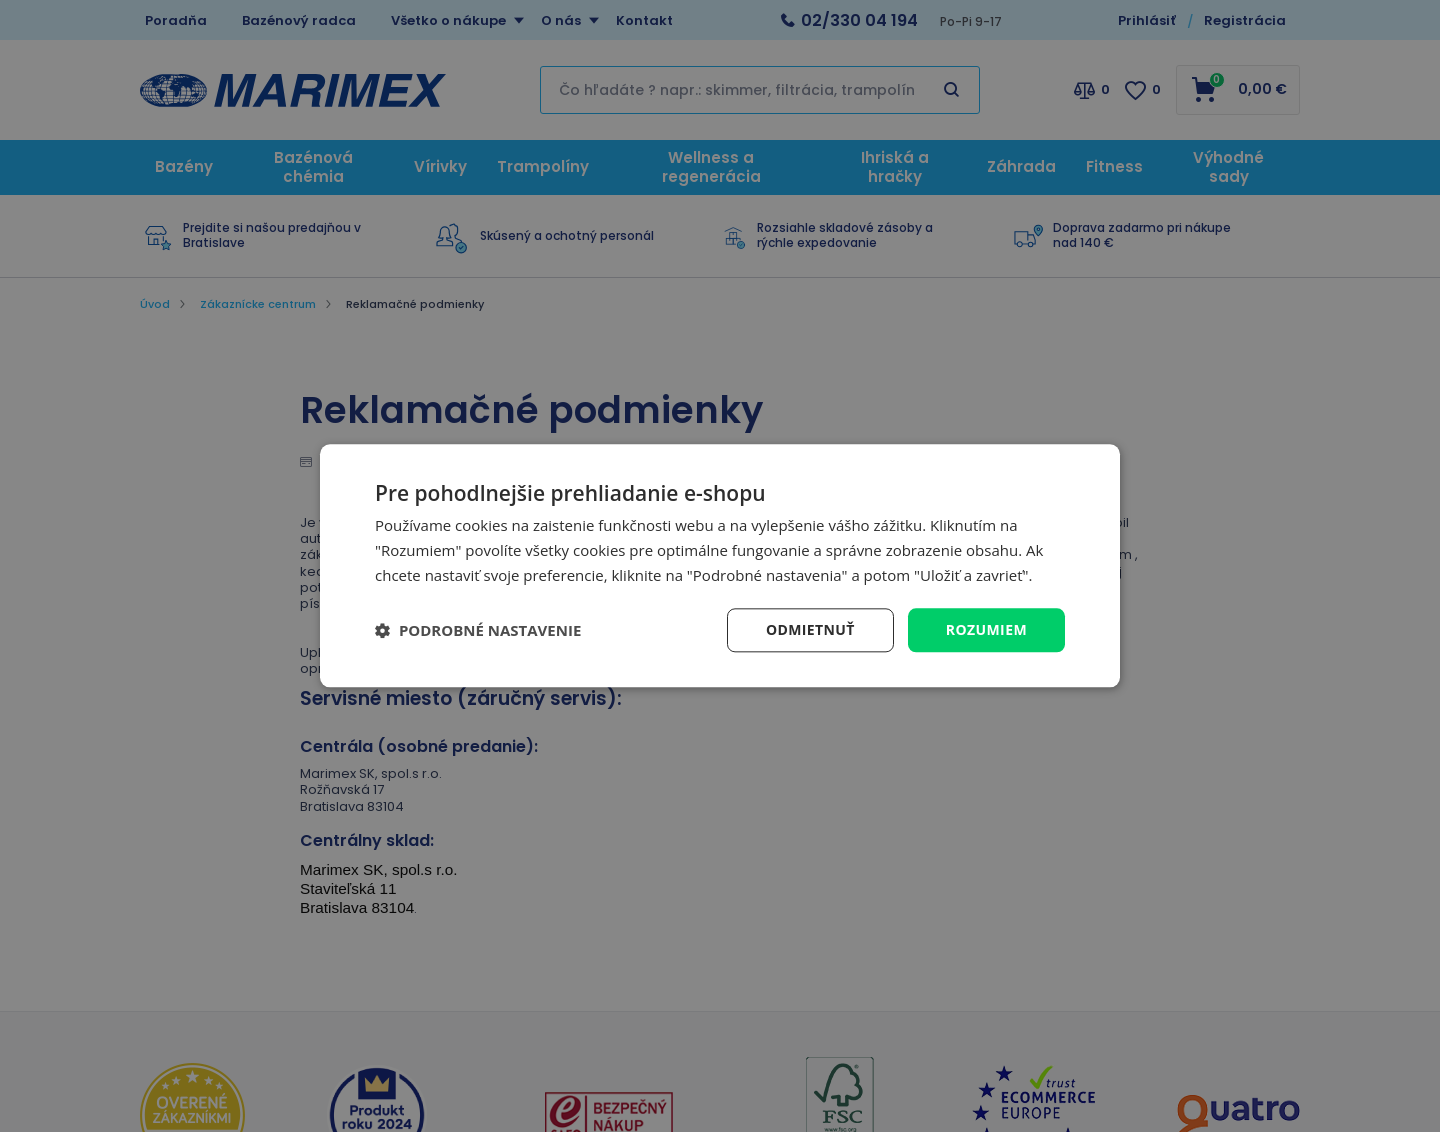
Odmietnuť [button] (810, 629)
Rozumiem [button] (986, 629)
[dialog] (720, 565)
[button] (478, 630)
